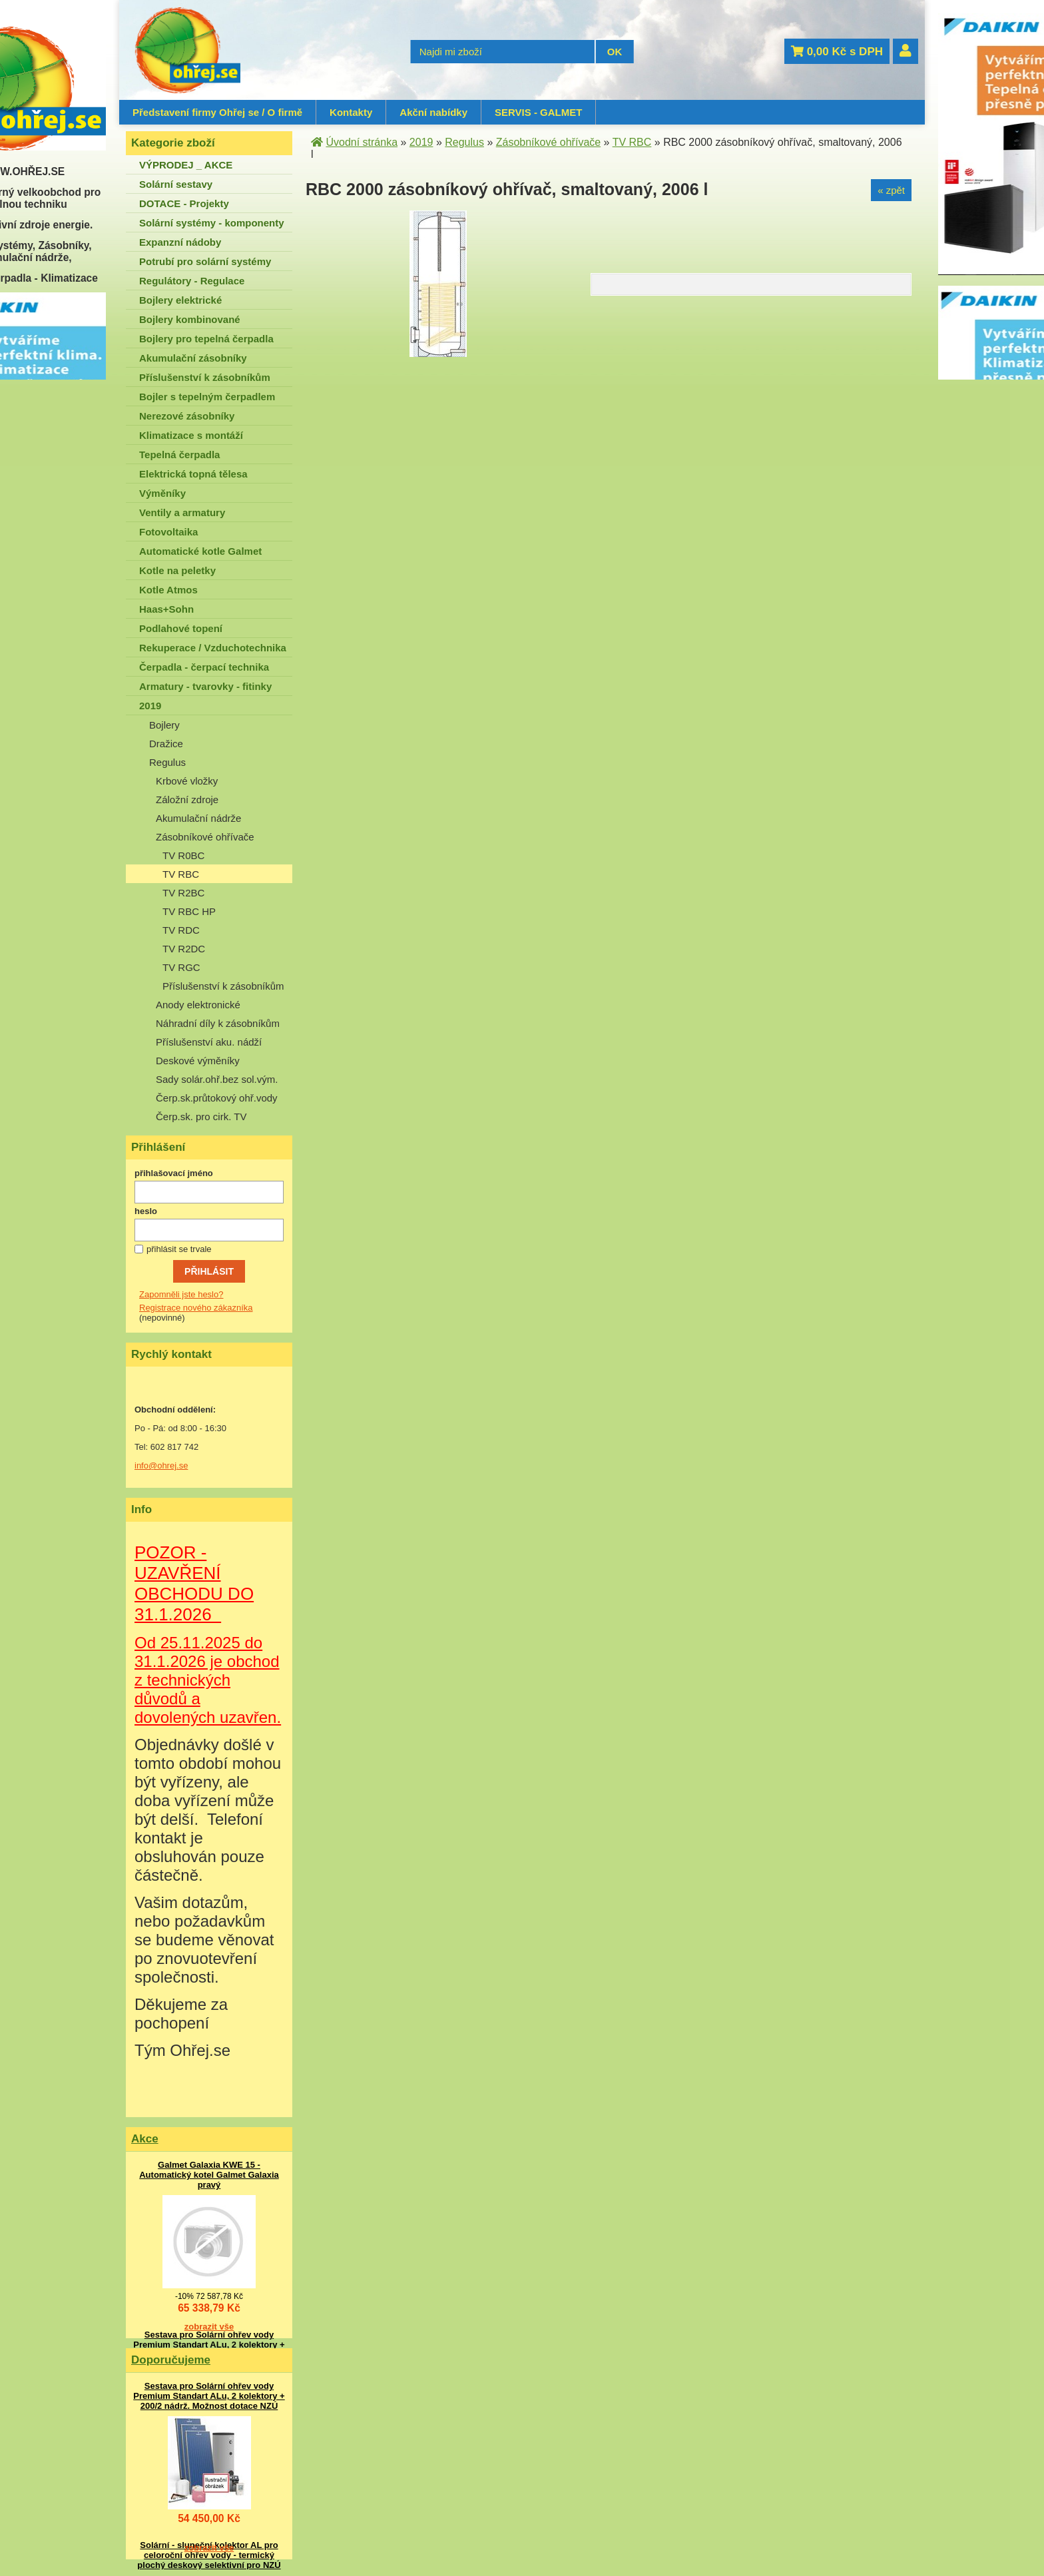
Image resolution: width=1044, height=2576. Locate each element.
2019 (150, 705)
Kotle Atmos (168, 589)
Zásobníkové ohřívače (205, 836)
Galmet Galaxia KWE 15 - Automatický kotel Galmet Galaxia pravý (209, 2175)
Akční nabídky (433, 112)
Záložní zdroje (187, 799)
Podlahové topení (180, 628)
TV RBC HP (189, 911)
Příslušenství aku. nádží (209, 1042)
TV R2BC (183, 892)
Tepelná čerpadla (179, 454)
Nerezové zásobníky (186, 416)
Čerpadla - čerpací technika (204, 667)
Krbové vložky (187, 781)
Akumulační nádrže (198, 818)
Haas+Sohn (166, 609)
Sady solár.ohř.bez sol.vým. (217, 1079)
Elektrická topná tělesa (193, 474)
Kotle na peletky (177, 570)
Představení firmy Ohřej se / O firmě (217, 112)
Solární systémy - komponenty (211, 222)
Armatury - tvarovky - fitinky (205, 686)
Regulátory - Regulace (191, 280)
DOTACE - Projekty (184, 203)
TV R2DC (183, 948)
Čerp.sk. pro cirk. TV (201, 1116)
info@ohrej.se (161, 1465)
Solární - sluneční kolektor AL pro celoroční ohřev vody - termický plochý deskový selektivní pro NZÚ (208, 2555)
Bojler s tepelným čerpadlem (207, 396)
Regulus (167, 762)
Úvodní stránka (361, 142)
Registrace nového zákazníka (196, 1308)
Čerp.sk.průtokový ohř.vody (217, 1098)
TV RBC (180, 874)
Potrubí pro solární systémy (205, 261)
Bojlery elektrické (180, 300)
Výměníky (162, 493)
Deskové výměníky (198, 1060)
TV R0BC (183, 855)
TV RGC (181, 967)
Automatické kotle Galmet (200, 551)
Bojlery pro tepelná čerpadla (206, 338)
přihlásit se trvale (179, 1249)
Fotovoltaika (168, 531)
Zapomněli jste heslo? (181, 1294)
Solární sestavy (175, 184)
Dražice (166, 743)
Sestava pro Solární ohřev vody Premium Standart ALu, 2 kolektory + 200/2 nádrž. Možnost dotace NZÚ (208, 2345)
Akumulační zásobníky (193, 358)
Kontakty (351, 112)
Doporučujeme (170, 2360)
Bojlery (164, 725)
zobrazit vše (209, 2327)
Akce (144, 2138)
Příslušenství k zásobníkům (204, 377)
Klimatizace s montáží (191, 435)
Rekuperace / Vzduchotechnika (212, 647)
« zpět (891, 190)
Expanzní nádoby (180, 242)
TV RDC (181, 930)
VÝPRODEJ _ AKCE (185, 164)
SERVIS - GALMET (538, 112)
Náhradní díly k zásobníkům (218, 1023)
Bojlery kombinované (189, 319)
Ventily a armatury (182, 512)
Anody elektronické (198, 1004)
